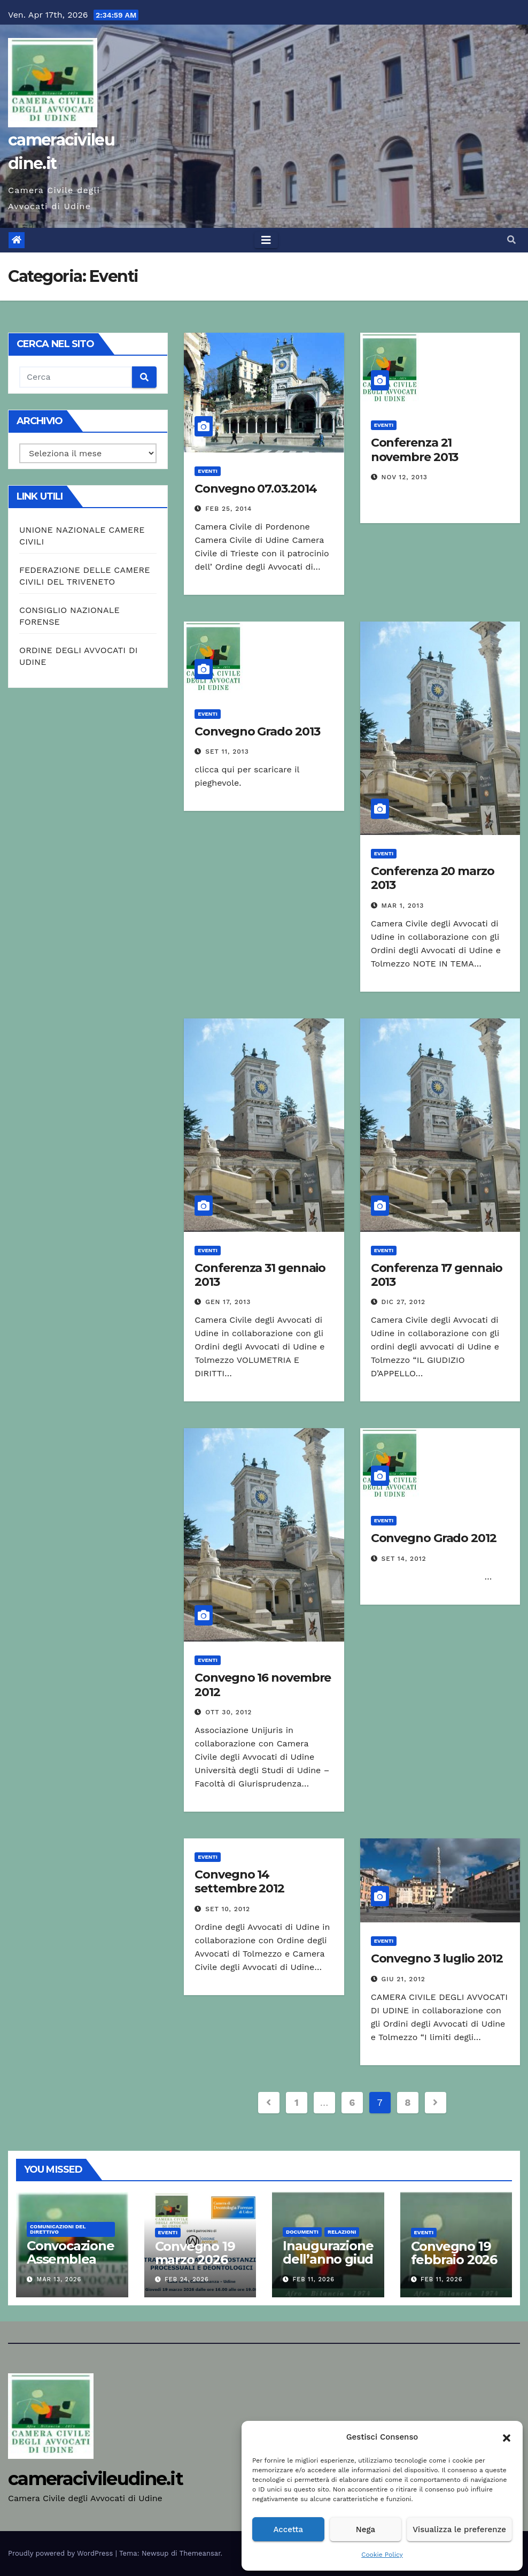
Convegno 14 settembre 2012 (239, 1881)
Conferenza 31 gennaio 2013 (260, 1275)
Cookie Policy (382, 2554)
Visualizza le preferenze (459, 2529)
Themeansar (200, 2553)
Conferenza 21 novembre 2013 (415, 449)
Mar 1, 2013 (403, 905)
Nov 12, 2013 (405, 477)
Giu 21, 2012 (403, 1979)
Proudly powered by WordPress (61, 2553)
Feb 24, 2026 (187, 2279)
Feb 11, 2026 (314, 2279)
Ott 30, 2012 (228, 1712)
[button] (506, 2437)
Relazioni (342, 2232)
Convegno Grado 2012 (433, 1538)
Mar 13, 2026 (59, 2279)
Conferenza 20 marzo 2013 (432, 878)
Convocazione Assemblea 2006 (70, 2259)
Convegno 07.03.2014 (255, 488)
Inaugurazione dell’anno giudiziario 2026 (328, 2259)
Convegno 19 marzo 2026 (195, 2252)
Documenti (302, 2232)
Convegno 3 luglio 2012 (437, 1958)
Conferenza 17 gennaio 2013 (436, 1275)
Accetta (288, 2529)
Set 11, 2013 (227, 751)
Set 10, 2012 (227, 1909)
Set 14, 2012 (404, 1558)
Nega (365, 2529)
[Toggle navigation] (266, 240)
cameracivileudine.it (95, 2478)
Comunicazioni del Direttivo (58, 2229)
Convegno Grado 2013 (257, 731)
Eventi (208, 471)
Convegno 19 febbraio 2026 (454, 2252)
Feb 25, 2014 (228, 508)
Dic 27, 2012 (403, 1302)
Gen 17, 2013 (228, 1302)
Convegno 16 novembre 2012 (263, 1684)
